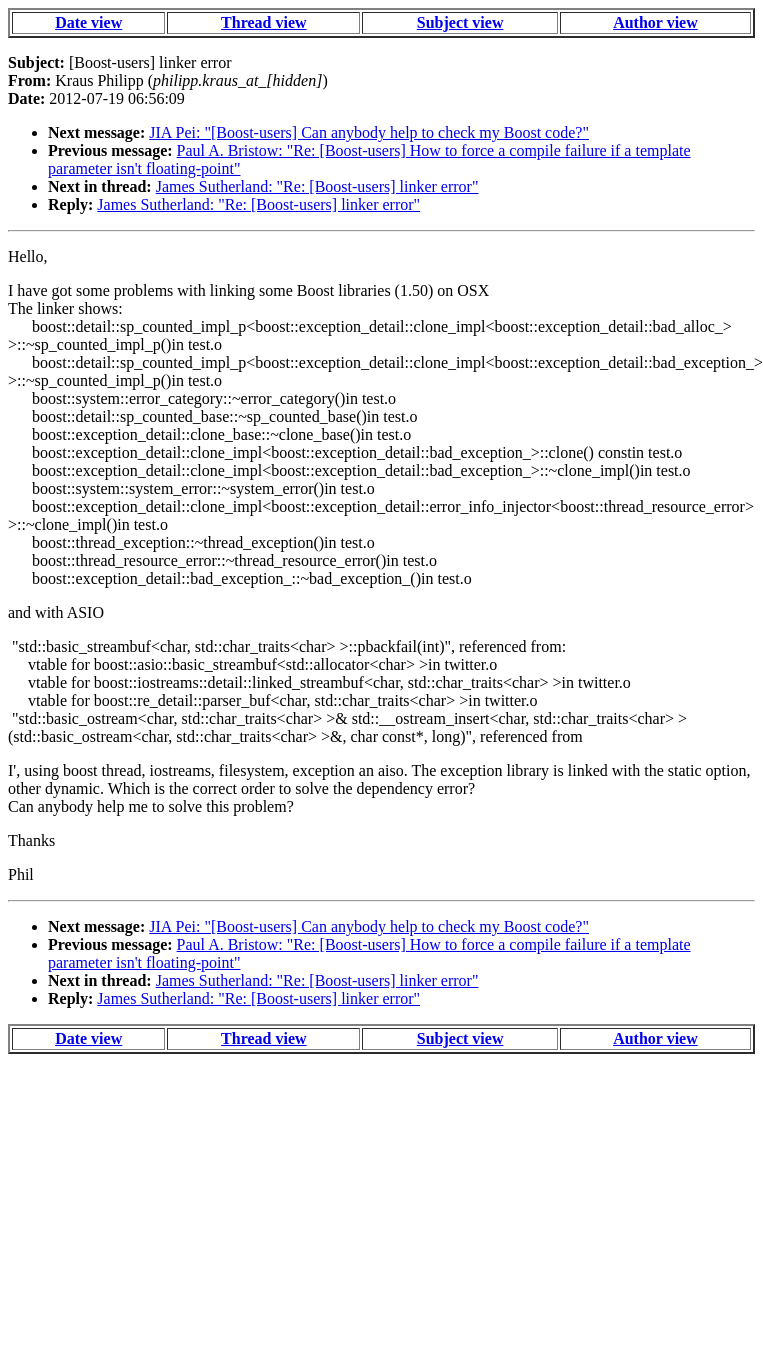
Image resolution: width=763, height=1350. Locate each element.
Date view (88, 22)
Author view (655, 22)
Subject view (460, 22)
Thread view (263, 22)
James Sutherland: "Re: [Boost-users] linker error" (317, 186)
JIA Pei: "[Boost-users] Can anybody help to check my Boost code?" (369, 132)
